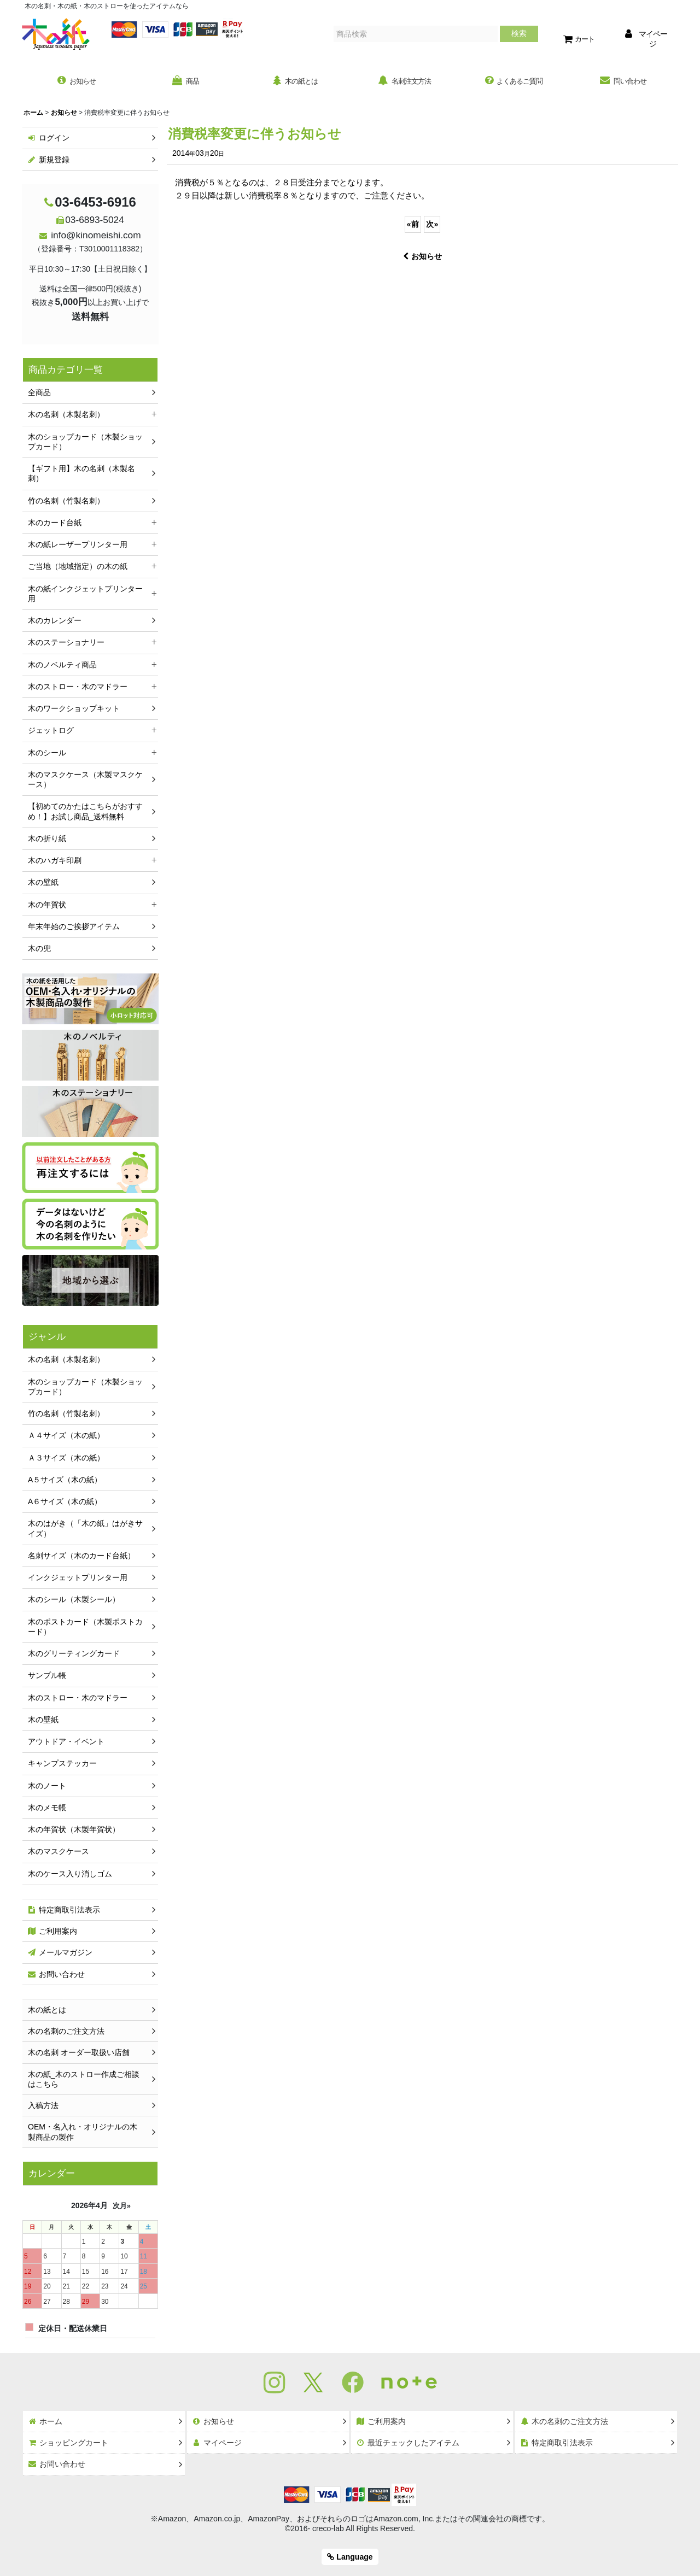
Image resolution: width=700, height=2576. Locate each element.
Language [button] (349, 2556)
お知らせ (422, 257)
